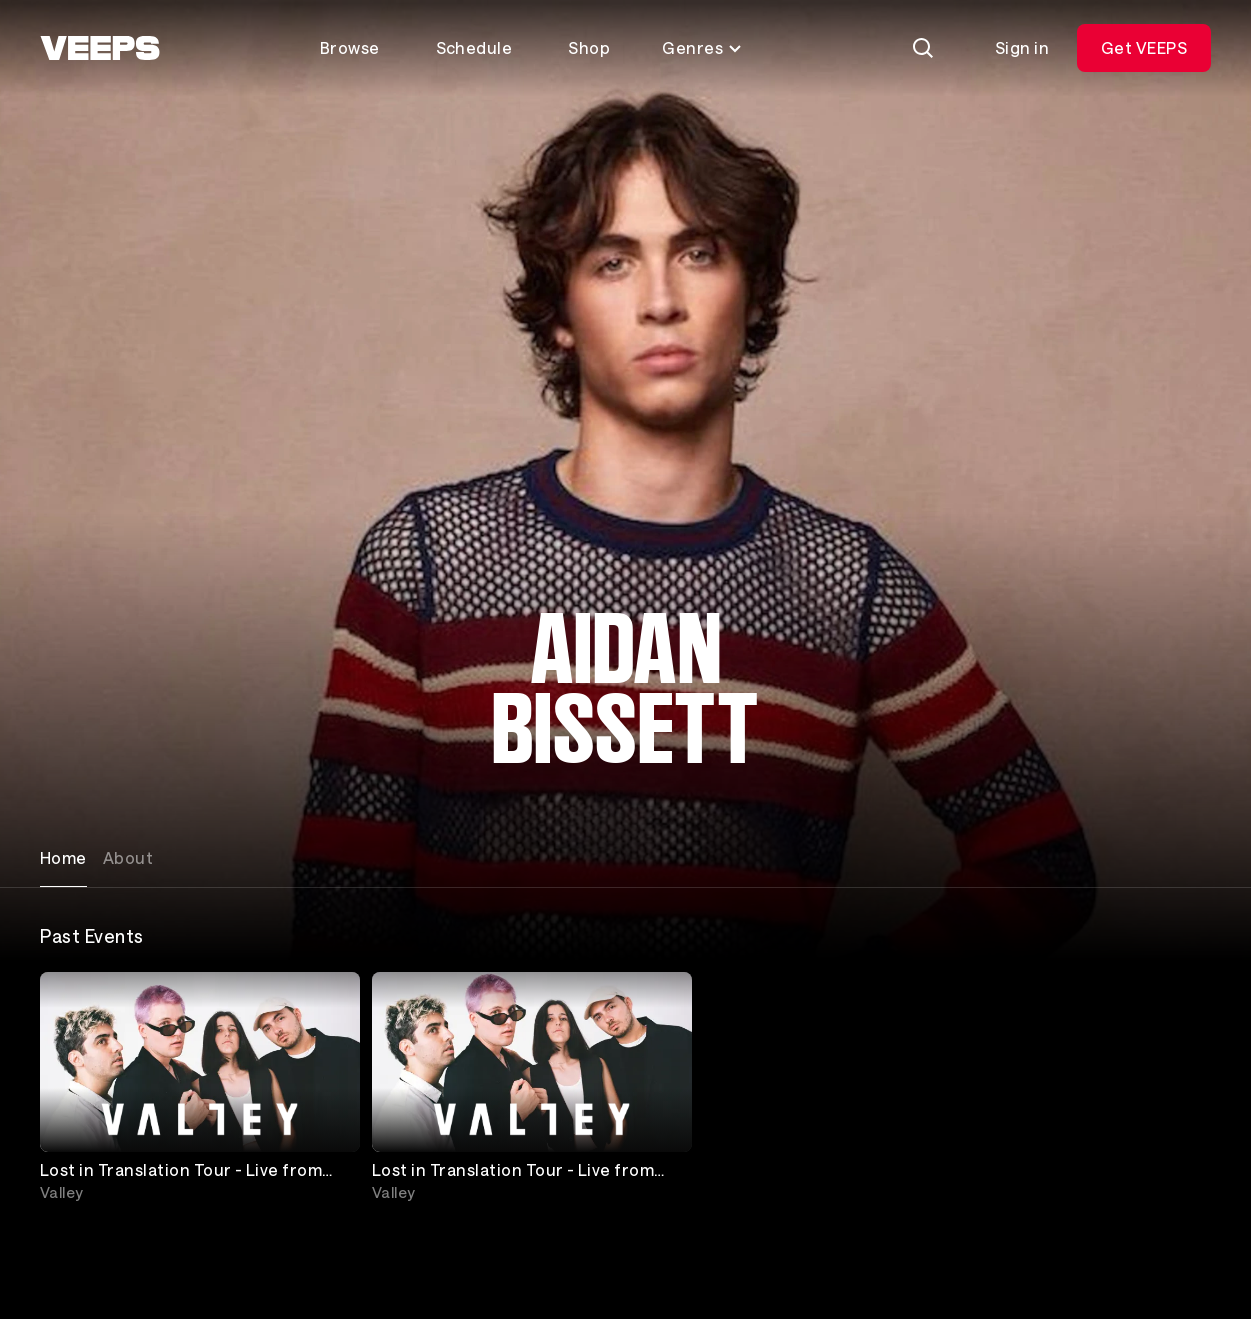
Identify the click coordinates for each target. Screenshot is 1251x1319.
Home (63, 857)
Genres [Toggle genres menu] (702, 47)
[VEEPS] (100, 48)
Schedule (474, 47)
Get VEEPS (1144, 47)
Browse (350, 47)
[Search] (923, 48)
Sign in (1022, 47)
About (128, 857)
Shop (589, 47)
